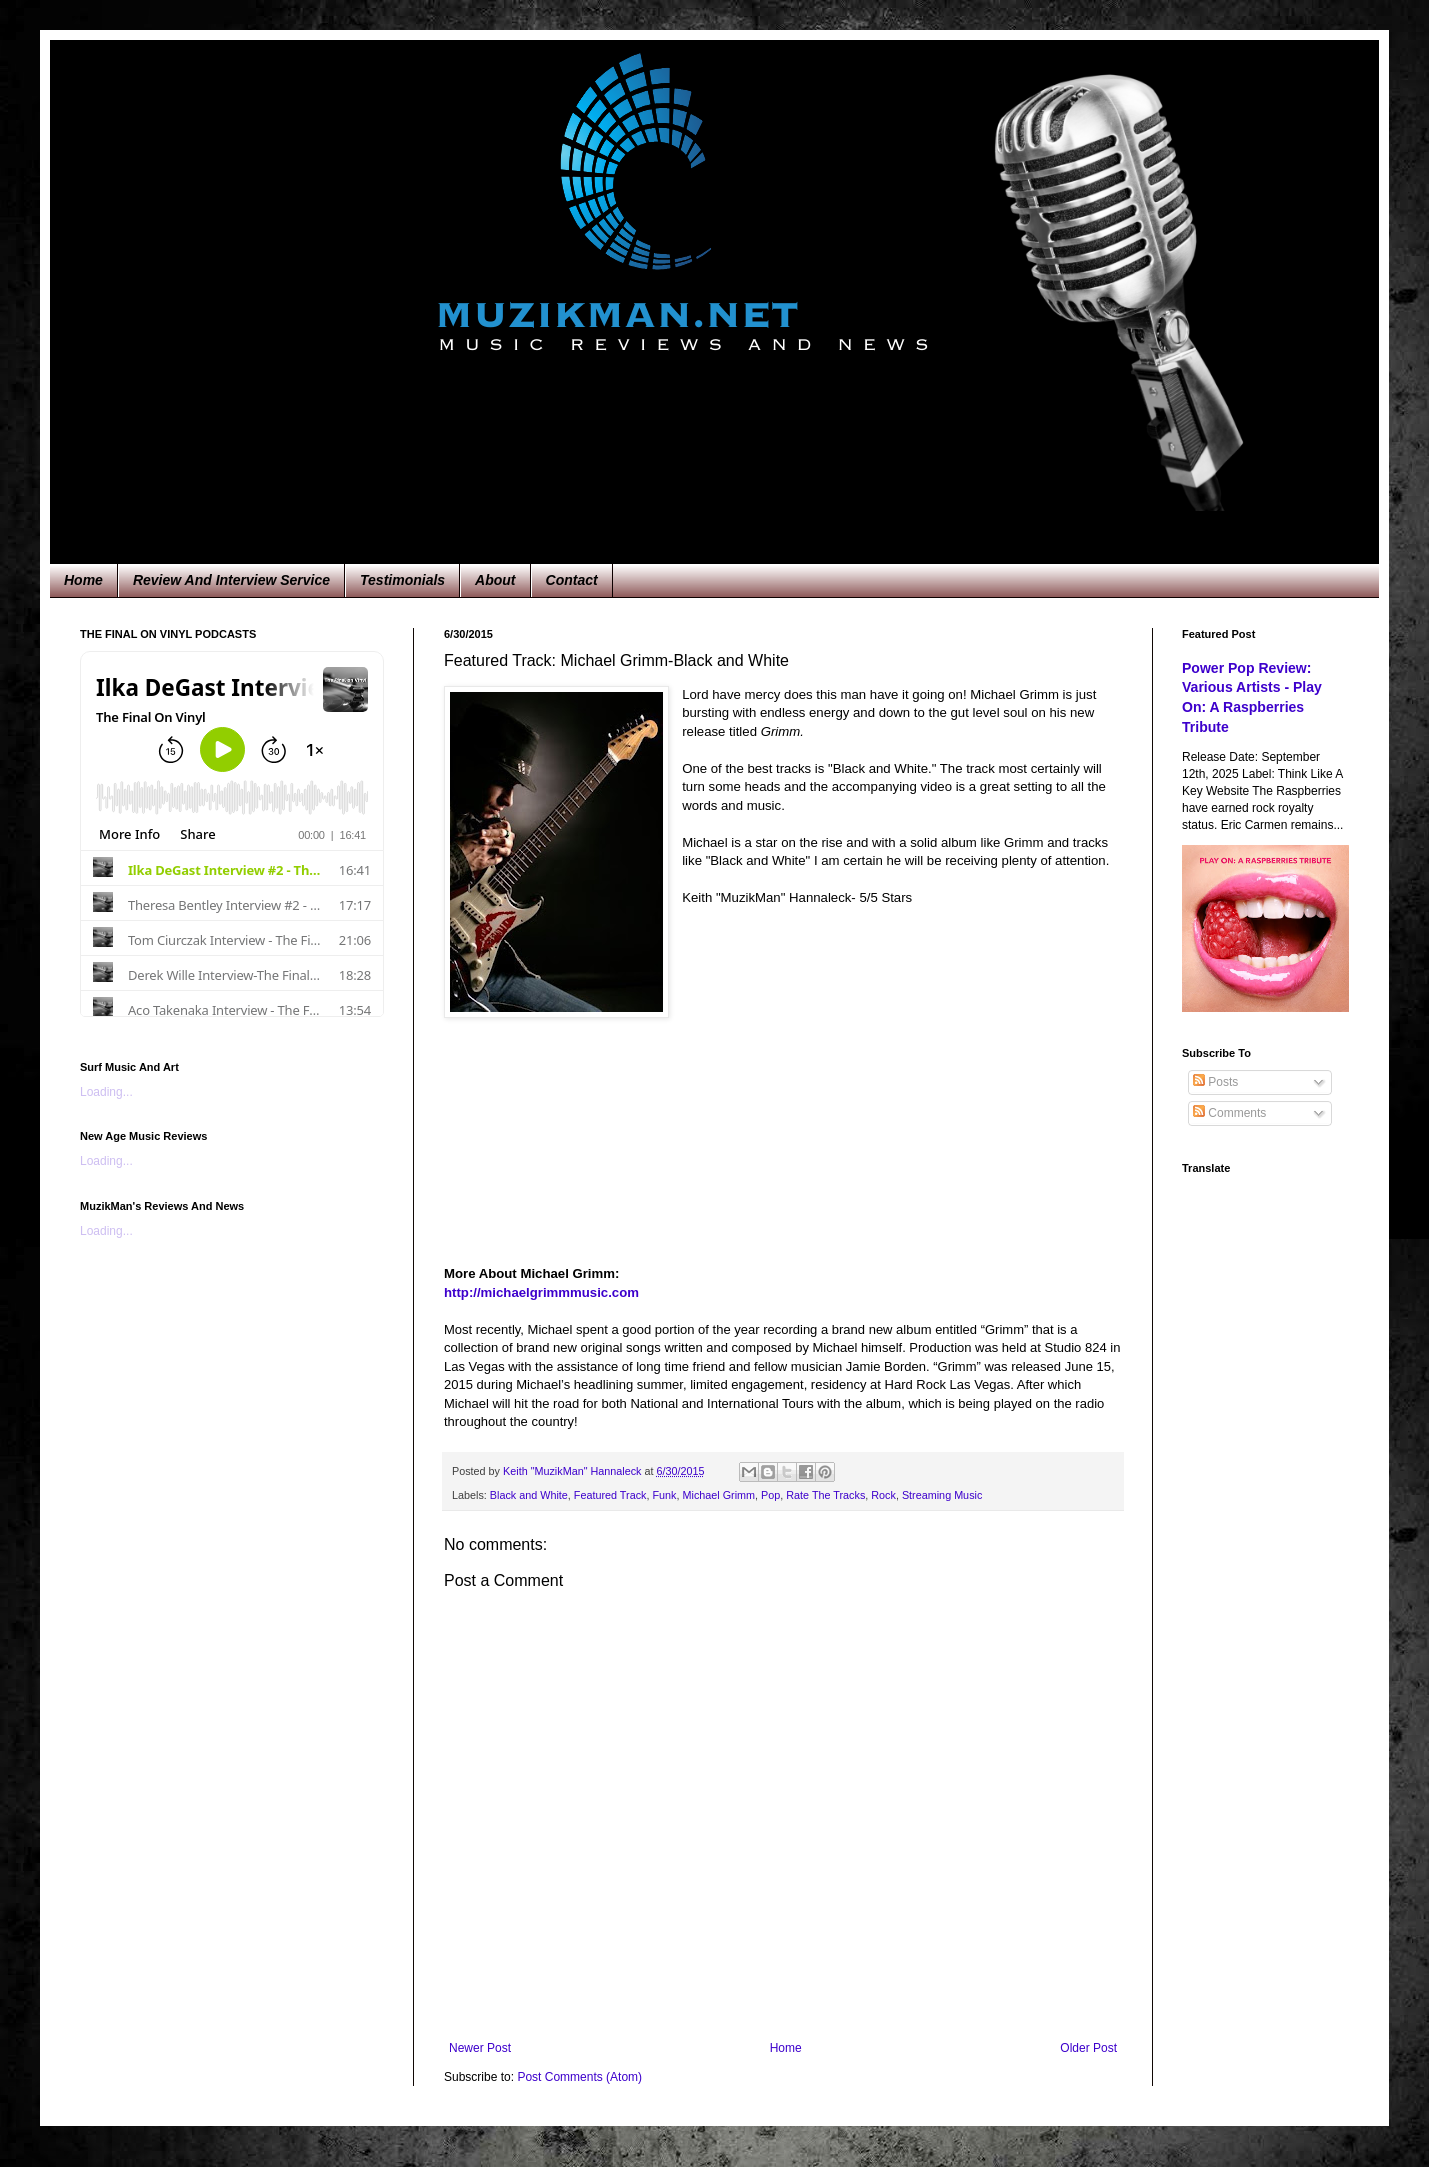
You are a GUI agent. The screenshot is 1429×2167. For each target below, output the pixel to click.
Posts (1215, 1082)
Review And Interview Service (231, 580)
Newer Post (480, 2048)
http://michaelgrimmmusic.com (541, 1292)
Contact (572, 580)
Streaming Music (942, 1495)
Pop (770, 1495)
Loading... (106, 1092)
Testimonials (402, 580)
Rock (883, 1495)
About (495, 580)
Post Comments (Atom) (579, 2077)
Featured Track (610, 1495)
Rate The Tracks (825, 1495)
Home (83, 580)
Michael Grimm (718, 1495)
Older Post (1088, 2048)
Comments (1229, 1113)
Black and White (529, 1495)
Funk (664, 1495)
